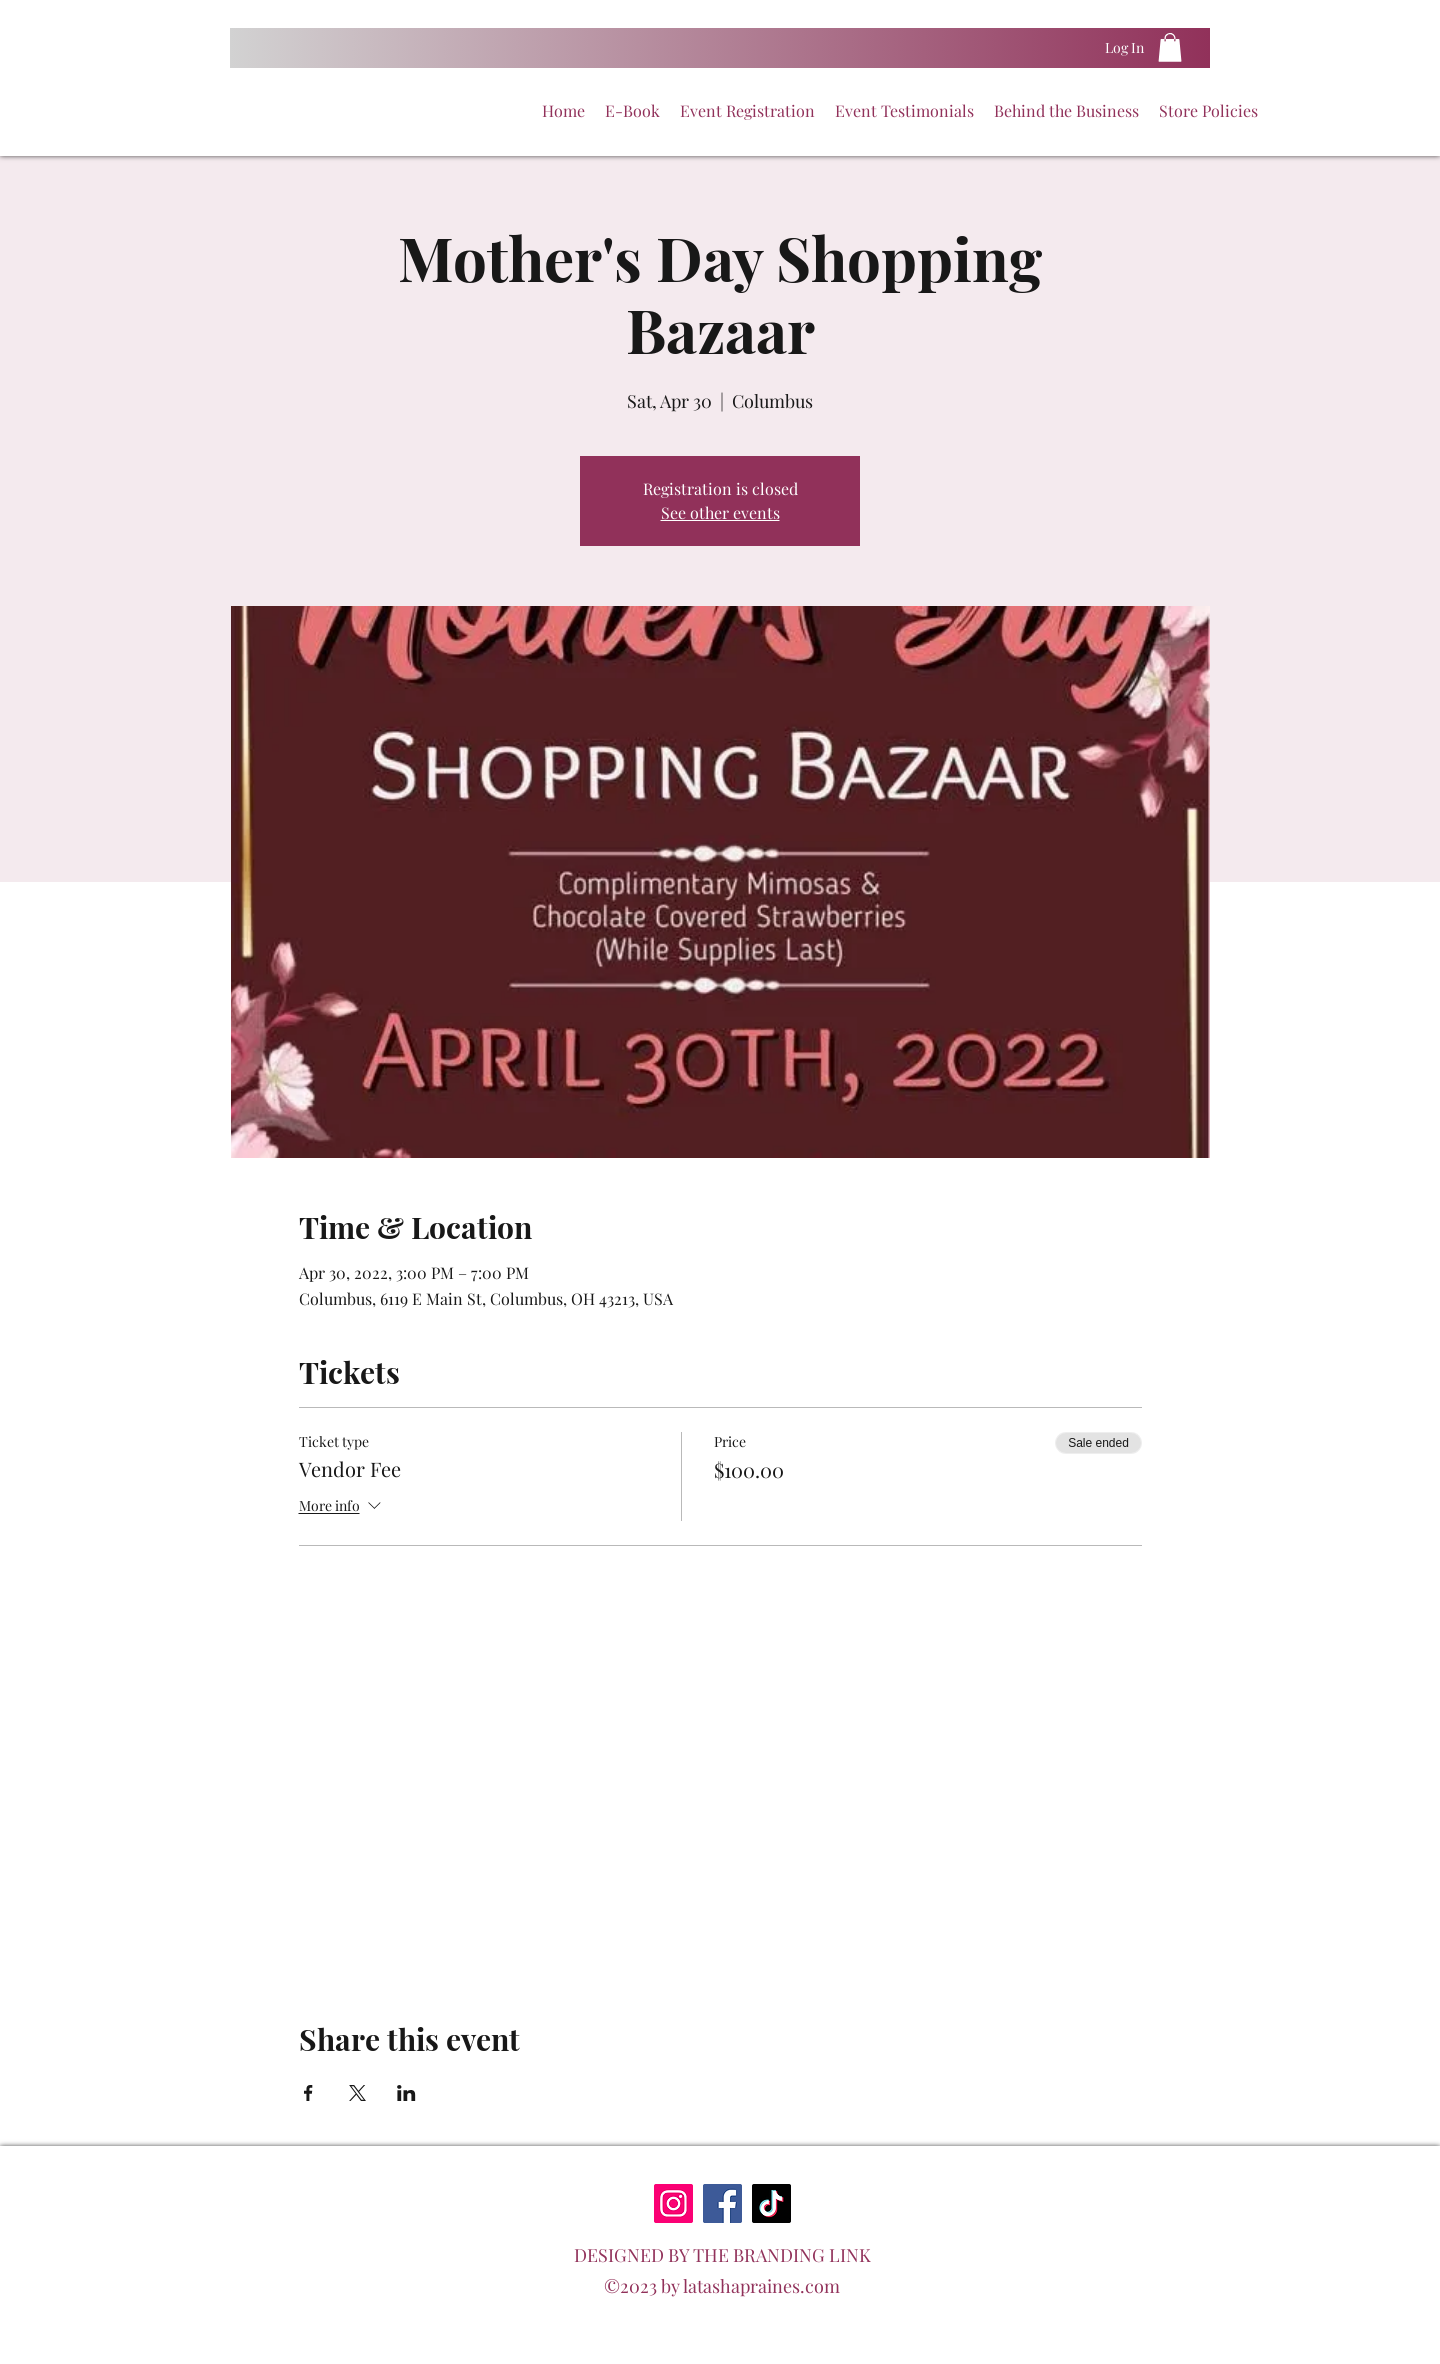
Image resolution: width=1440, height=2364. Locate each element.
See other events (720, 512)
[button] (1170, 47)
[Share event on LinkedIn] (406, 2093)
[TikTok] (771, 2203)
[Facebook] (722, 2203)
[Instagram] (673, 2203)
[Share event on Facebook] (308, 2093)
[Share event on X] (357, 2093)
